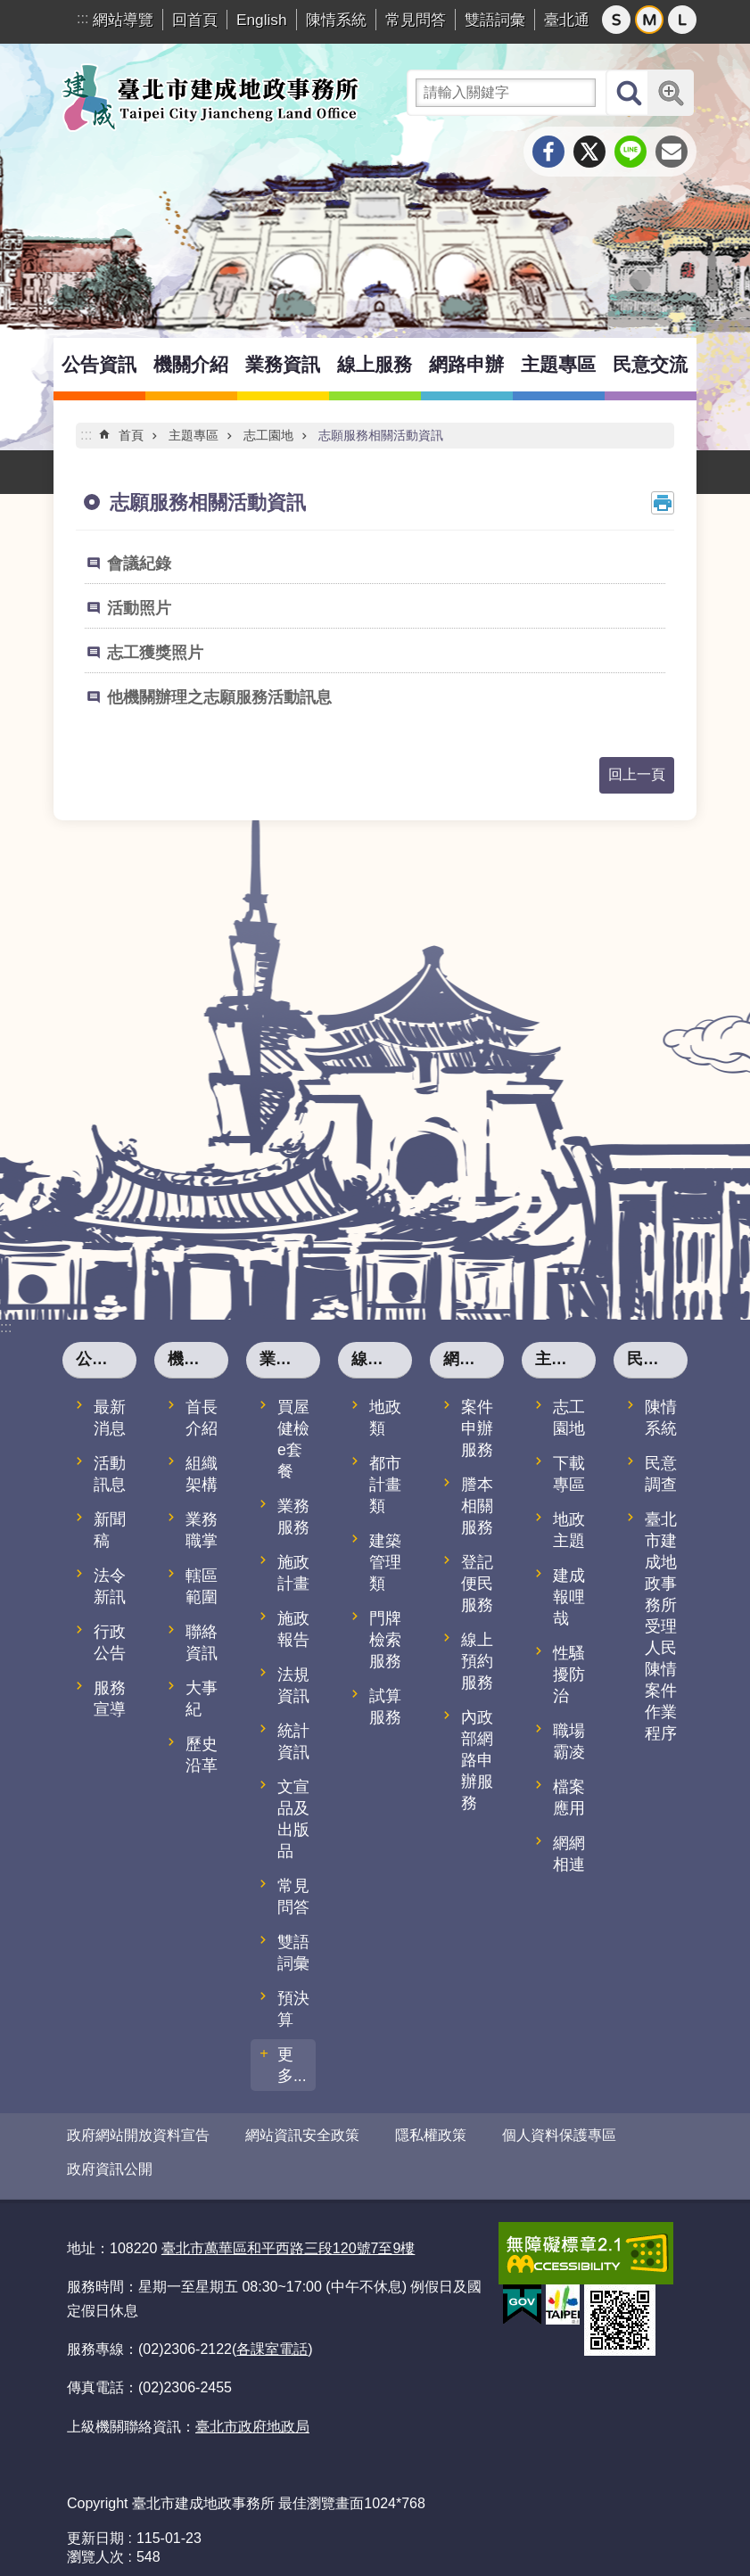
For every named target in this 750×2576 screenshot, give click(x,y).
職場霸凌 (569, 1741)
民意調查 (661, 1474)
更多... (292, 2065)
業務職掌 (201, 1530)
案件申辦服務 (477, 1428)
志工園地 (268, 435)
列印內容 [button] (662, 502)
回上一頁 (636, 774)
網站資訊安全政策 (302, 2135)
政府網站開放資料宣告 (138, 2135)
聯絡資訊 (201, 1642)
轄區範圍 (201, 1586)
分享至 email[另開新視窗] (671, 152)
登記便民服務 (477, 1583)
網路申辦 (466, 364)
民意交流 (650, 364)
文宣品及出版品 (293, 1819)
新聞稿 (110, 1530)
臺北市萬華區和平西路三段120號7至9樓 (288, 2235)
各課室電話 (272, 2335)
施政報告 (293, 1629)
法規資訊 (293, 1685)
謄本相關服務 (477, 1506)
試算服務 (385, 1706)
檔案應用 (569, 1797)
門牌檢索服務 (385, 1639)
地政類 (385, 1417)
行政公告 (110, 1642)
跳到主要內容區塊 (9, 9)
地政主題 (569, 1530)
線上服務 (374, 364)
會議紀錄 (139, 563)
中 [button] (649, 19)
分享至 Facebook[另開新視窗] (548, 152)
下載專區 (569, 1474)
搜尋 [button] (629, 93)
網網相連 (569, 1853)
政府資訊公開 (109, 2162)
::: (82, 18)
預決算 (293, 2009)
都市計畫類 (385, 1484)
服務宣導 (110, 1698)
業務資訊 (282, 364)
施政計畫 (293, 1573)
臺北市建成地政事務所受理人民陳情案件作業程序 (661, 1626)
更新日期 (95, 2524)
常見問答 (415, 20)
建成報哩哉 (569, 1597)
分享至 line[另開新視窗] (630, 152)
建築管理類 (385, 1562)
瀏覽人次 (95, 2543)
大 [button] (682, 19)
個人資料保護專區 (559, 2135)
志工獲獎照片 (155, 653)
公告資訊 (99, 364)
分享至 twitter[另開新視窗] (589, 152)
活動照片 (139, 608)
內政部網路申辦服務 (477, 1760)
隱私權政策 (430, 2135)
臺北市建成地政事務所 (210, 97)
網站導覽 (123, 20)
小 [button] (616, 19)
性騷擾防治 (569, 1674)
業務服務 (293, 1516)
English (261, 20)
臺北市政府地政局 (252, 2413)
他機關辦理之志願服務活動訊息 (219, 697)
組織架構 (201, 1474)
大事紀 (201, 1698)
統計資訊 (293, 1741)
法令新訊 (110, 1586)
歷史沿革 (201, 1754)
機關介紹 (190, 364)
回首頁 (195, 20)
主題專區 (558, 364)
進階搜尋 (670, 93)
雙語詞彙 (495, 20)
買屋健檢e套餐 (293, 1439)
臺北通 (566, 20)
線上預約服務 (477, 1661)
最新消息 (110, 1417)
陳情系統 (336, 20)
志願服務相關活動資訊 (380, 435)
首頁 (131, 435)
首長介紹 (201, 1417)
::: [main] (86, 434)
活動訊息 (110, 1474)
